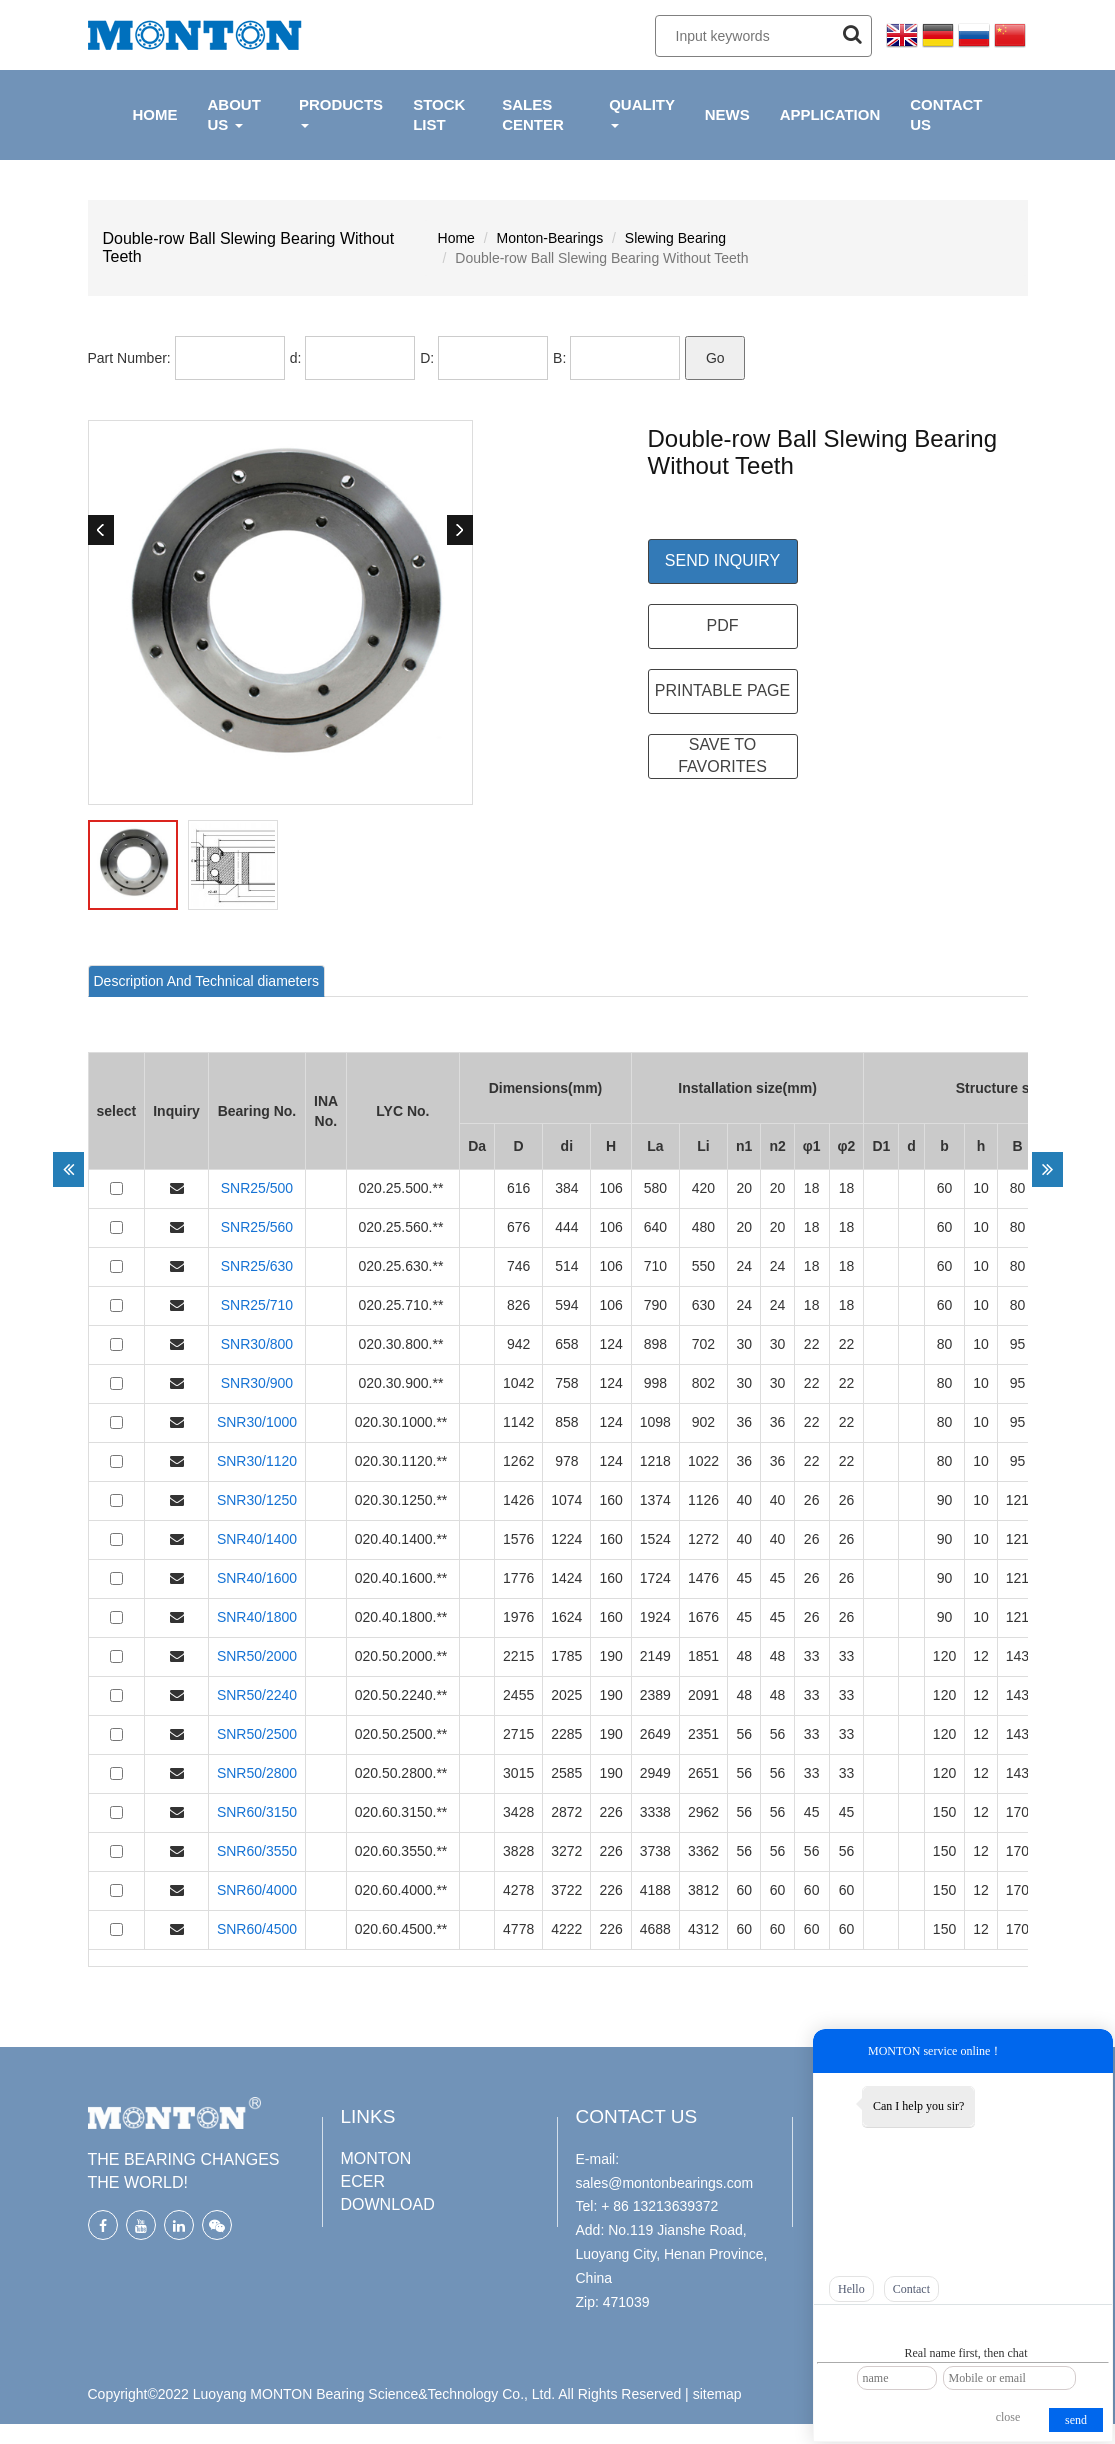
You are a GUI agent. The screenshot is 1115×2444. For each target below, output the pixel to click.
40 (744, 1500)
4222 (566, 1929)
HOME (155, 114)
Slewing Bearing (675, 238)
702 (703, 1344)
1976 (518, 1617)
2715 (518, 1734)
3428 (518, 1812)
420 (703, 1188)
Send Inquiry (722, 560)
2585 (566, 1773)
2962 (703, 1812)
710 (655, 1266)
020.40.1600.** (403, 1578)
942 (518, 1344)
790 (655, 1305)
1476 (703, 1578)
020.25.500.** (403, 1188)
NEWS (727, 114)
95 (1018, 1344)
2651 (703, 1773)
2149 (655, 1656)
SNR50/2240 (257, 1695)
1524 (655, 1539)
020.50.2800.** (403, 1773)
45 (744, 1578)
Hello (851, 2289)
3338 (655, 1812)
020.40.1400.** (403, 1539)
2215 (518, 1656)
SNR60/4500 (257, 1929)
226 (610, 1812)
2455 (518, 1695)
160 (610, 1500)
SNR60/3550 (257, 1851)
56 (744, 1734)
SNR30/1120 (257, 1461)
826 (518, 1305)
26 (812, 1500)
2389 (655, 1695)
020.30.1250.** (403, 1500)
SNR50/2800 (257, 1773)
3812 (703, 1890)
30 (744, 1344)
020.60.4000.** (403, 1890)
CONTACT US (946, 114)
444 (566, 1227)
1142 (518, 1422)
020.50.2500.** (403, 1734)
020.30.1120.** (403, 1461)
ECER (363, 2181)
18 (812, 1188)
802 (703, 1383)
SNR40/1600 (257, 1578)
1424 (566, 1578)
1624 (566, 1617)
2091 (703, 1695)
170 (1017, 1812)
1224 (566, 1539)
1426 (518, 1500)
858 (566, 1422)
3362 (703, 1851)
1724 (655, 1578)
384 (566, 1188)
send (1076, 2420)
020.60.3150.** (403, 1812)
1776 (518, 1578)
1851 (703, 1656)
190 (610, 1656)
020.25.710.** (403, 1305)
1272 (703, 1539)
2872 (566, 1812)
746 (518, 1266)
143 (1017, 1656)
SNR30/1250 (257, 1500)
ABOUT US (234, 114)
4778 (518, 1929)
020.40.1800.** (403, 1617)
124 (610, 1344)
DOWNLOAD (388, 2204)
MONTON (376, 2158)
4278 (518, 1890)
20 (744, 1188)
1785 (566, 1656)
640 (655, 1227)
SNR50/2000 (257, 1656)
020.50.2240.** (403, 1695)
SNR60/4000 (257, 1890)
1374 (655, 1500)
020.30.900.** (403, 1383)
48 (744, 1656)
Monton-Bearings (550, 238)
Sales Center (533, 114)
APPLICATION (830, 114)
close (1008, 2417)
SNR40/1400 (257, 1539)
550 (703, 1266)
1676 (703, 1617)
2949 (655, 1773)
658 (566, 1344)
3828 (518, 1851)
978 (566, 1461)
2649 (655, 1734)
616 (518, 1188)
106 (610, 1188)
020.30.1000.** (403, 1422)
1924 (655, 1617)
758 (566, 1383)
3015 (518, 1773)
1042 (518, 1383)
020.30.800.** (403, 1344)
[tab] (206, 981)
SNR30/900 (257, 1383)
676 (518, 1227)
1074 (566, 1500)
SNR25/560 (257, 1227)
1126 (703, 1500)
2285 (566, 1734)
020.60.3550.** (403, 1851)
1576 (518, 1539)
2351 (703, 1734)
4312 (703, 1929)
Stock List (439, 114)
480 (703, 1227)
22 (812, 1344)
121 (1017, 1500)
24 (744, 1266)
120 (944, 1656)
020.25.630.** (403, 1266)
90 (945, 1500)
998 (655, 1383)
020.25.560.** (403, 1227)
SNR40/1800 (257, 1617)
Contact (911, 2289)
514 (566, 1266)
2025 (566, 1695)
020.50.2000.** (403, 1656)
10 (981, 1188)
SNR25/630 (257, 1266)
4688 (655, 1929)
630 (703, 1305)
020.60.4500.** (403, 1929)
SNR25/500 (257, 1188)
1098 (655, 1422)
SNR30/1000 (257, 1422)
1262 (518, 1461)
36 (744, 1422)
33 (812, 1656)
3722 (566, 1890)
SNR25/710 (257, 1305)
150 (944, 1812)
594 (566, 1305)
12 (981, 1656)
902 (703, 1422)
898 (655, 1344)
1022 (703, 1461)
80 (1018, 1188)
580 (655, 1188)
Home (456, 238)
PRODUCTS (341, 112)
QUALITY (642, 112)
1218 (655, 1461)
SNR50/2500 (257, 1734)
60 (945, 1188)
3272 (566, 1851)
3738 (655, 1851)
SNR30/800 (257, 1344)
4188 (655, 1890)
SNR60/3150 (257, 1812)
